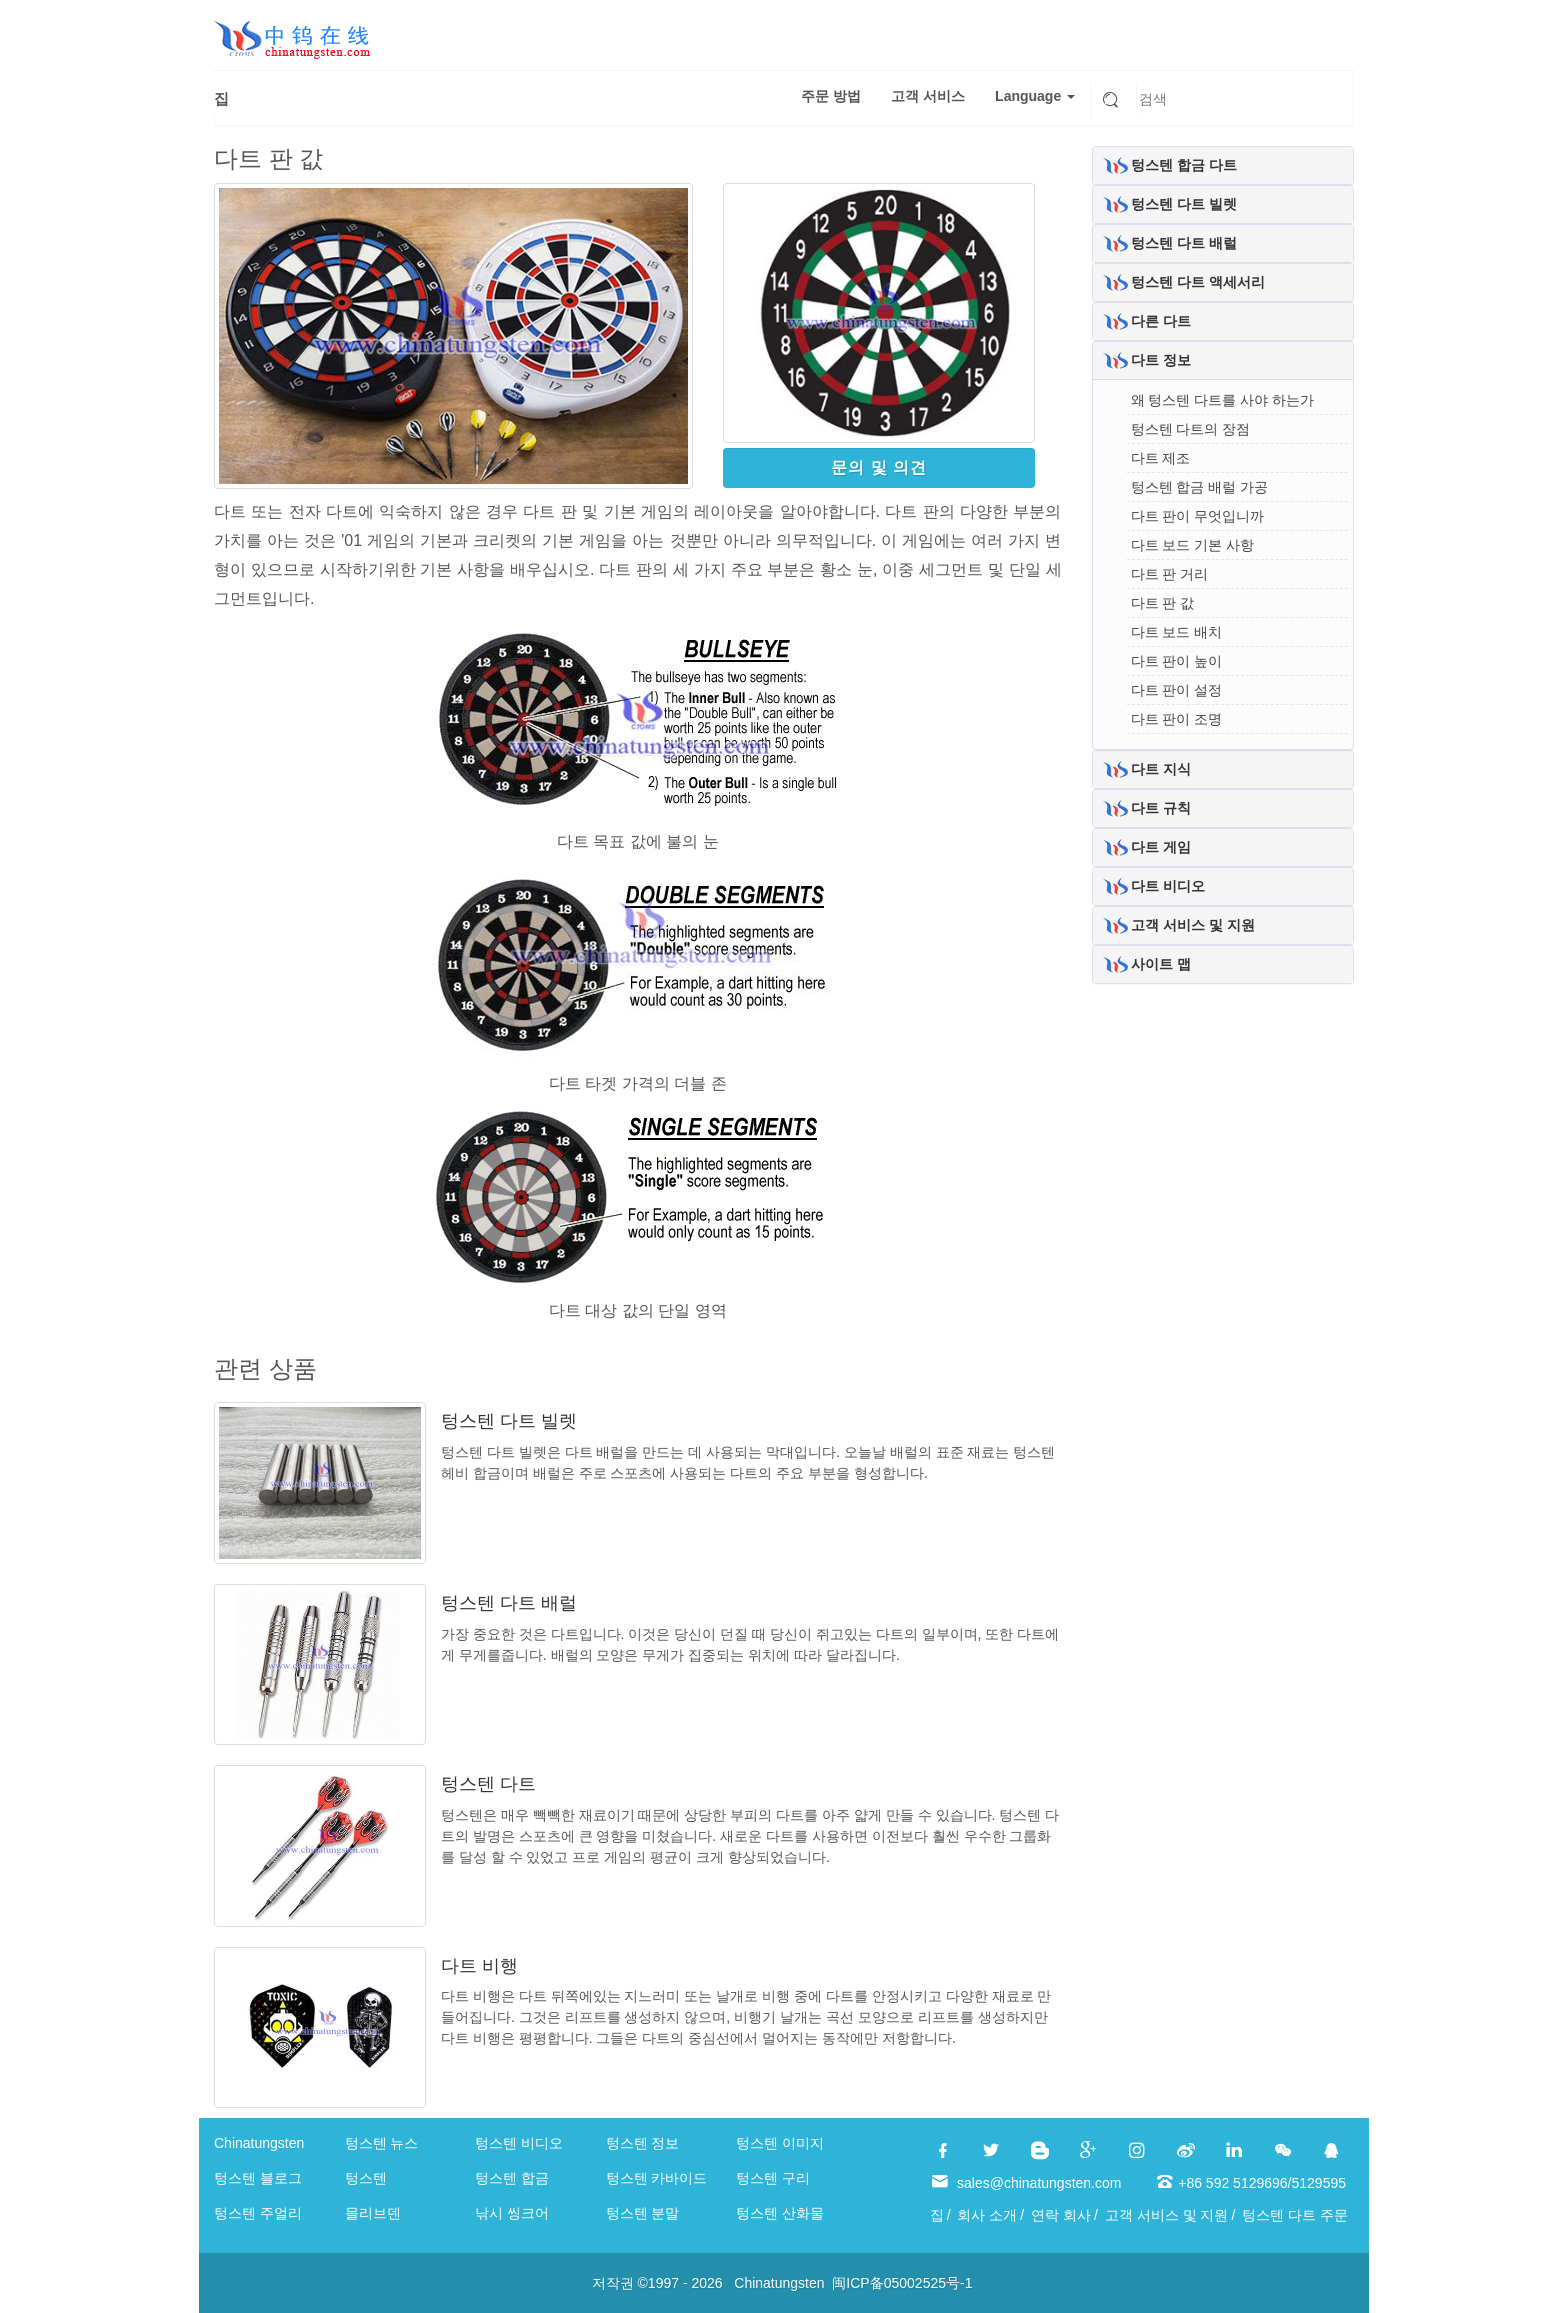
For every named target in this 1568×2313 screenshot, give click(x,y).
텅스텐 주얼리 (258, 2213)
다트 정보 (1161, 360)
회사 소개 (987, 2215)
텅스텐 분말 (643, 2213)
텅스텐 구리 (773, 2178)
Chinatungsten (259, 2143)
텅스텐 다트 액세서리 (1198, 282)
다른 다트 (1161, 321)
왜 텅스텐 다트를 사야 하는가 (1223, 400)
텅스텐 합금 (512, 2178)
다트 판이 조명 (1177, 719)
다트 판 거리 (1170, 574)
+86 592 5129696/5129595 (1262, 2183)
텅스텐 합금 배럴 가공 (1200, 487)
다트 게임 (1161, 847)
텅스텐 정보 (643, 2143)
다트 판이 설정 (1177, 690)
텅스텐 (366, 2178)
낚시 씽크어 (512, 2213)
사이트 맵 (1161, 964)
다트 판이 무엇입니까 (1198, 516)
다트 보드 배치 (1177, 632)
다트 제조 (1161, 458)
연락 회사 (1061, 2215)
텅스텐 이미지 (780, 2143)
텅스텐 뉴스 (382, 2143)
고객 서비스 (928, 96)
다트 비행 (479, 1966)
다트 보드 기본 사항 (1193, 545)
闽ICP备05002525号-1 (902, 2283)
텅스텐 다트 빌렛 (509, 1421)
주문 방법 (831, 96)
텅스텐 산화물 (780, 2213)
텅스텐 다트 (488, 1784)
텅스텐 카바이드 (657, 2178)
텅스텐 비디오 (519, 2143)
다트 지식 (1161, 769)
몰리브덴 (373, 2213)
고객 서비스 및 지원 (1193, 925)
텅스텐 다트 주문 (1295, 2215)
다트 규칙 (1161, 808)
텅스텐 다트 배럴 (509, 1603)
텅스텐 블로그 (258, 2178)
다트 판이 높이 (1177, 661)
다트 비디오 (1168, 886)
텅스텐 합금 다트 (1184, 165)
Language (1035, 96)
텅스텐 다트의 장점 (1191, 429)
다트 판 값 (1163, 603)
